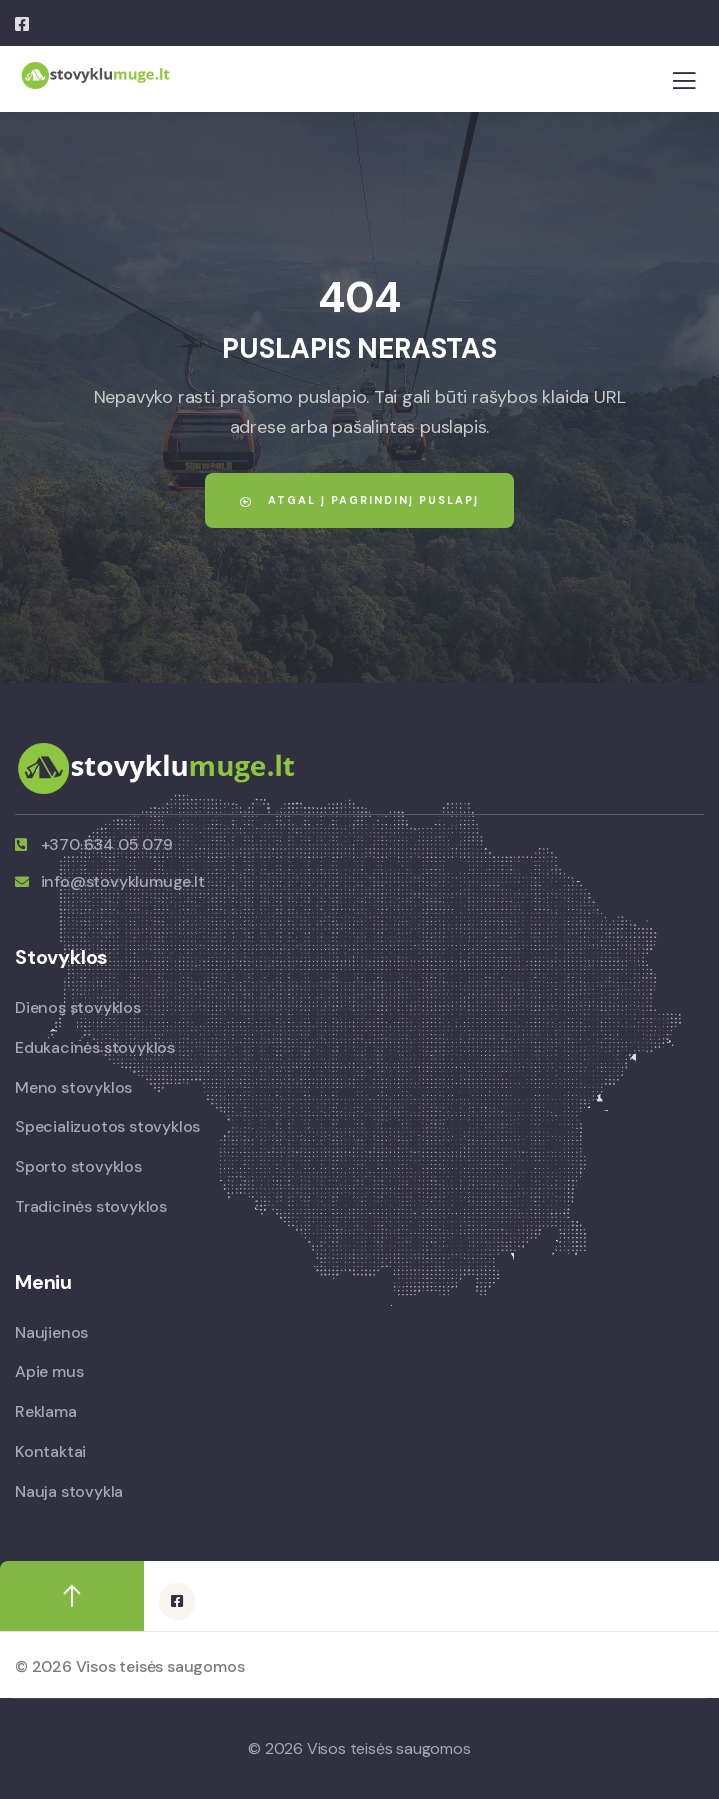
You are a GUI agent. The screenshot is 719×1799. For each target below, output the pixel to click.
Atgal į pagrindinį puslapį (359, 500)
